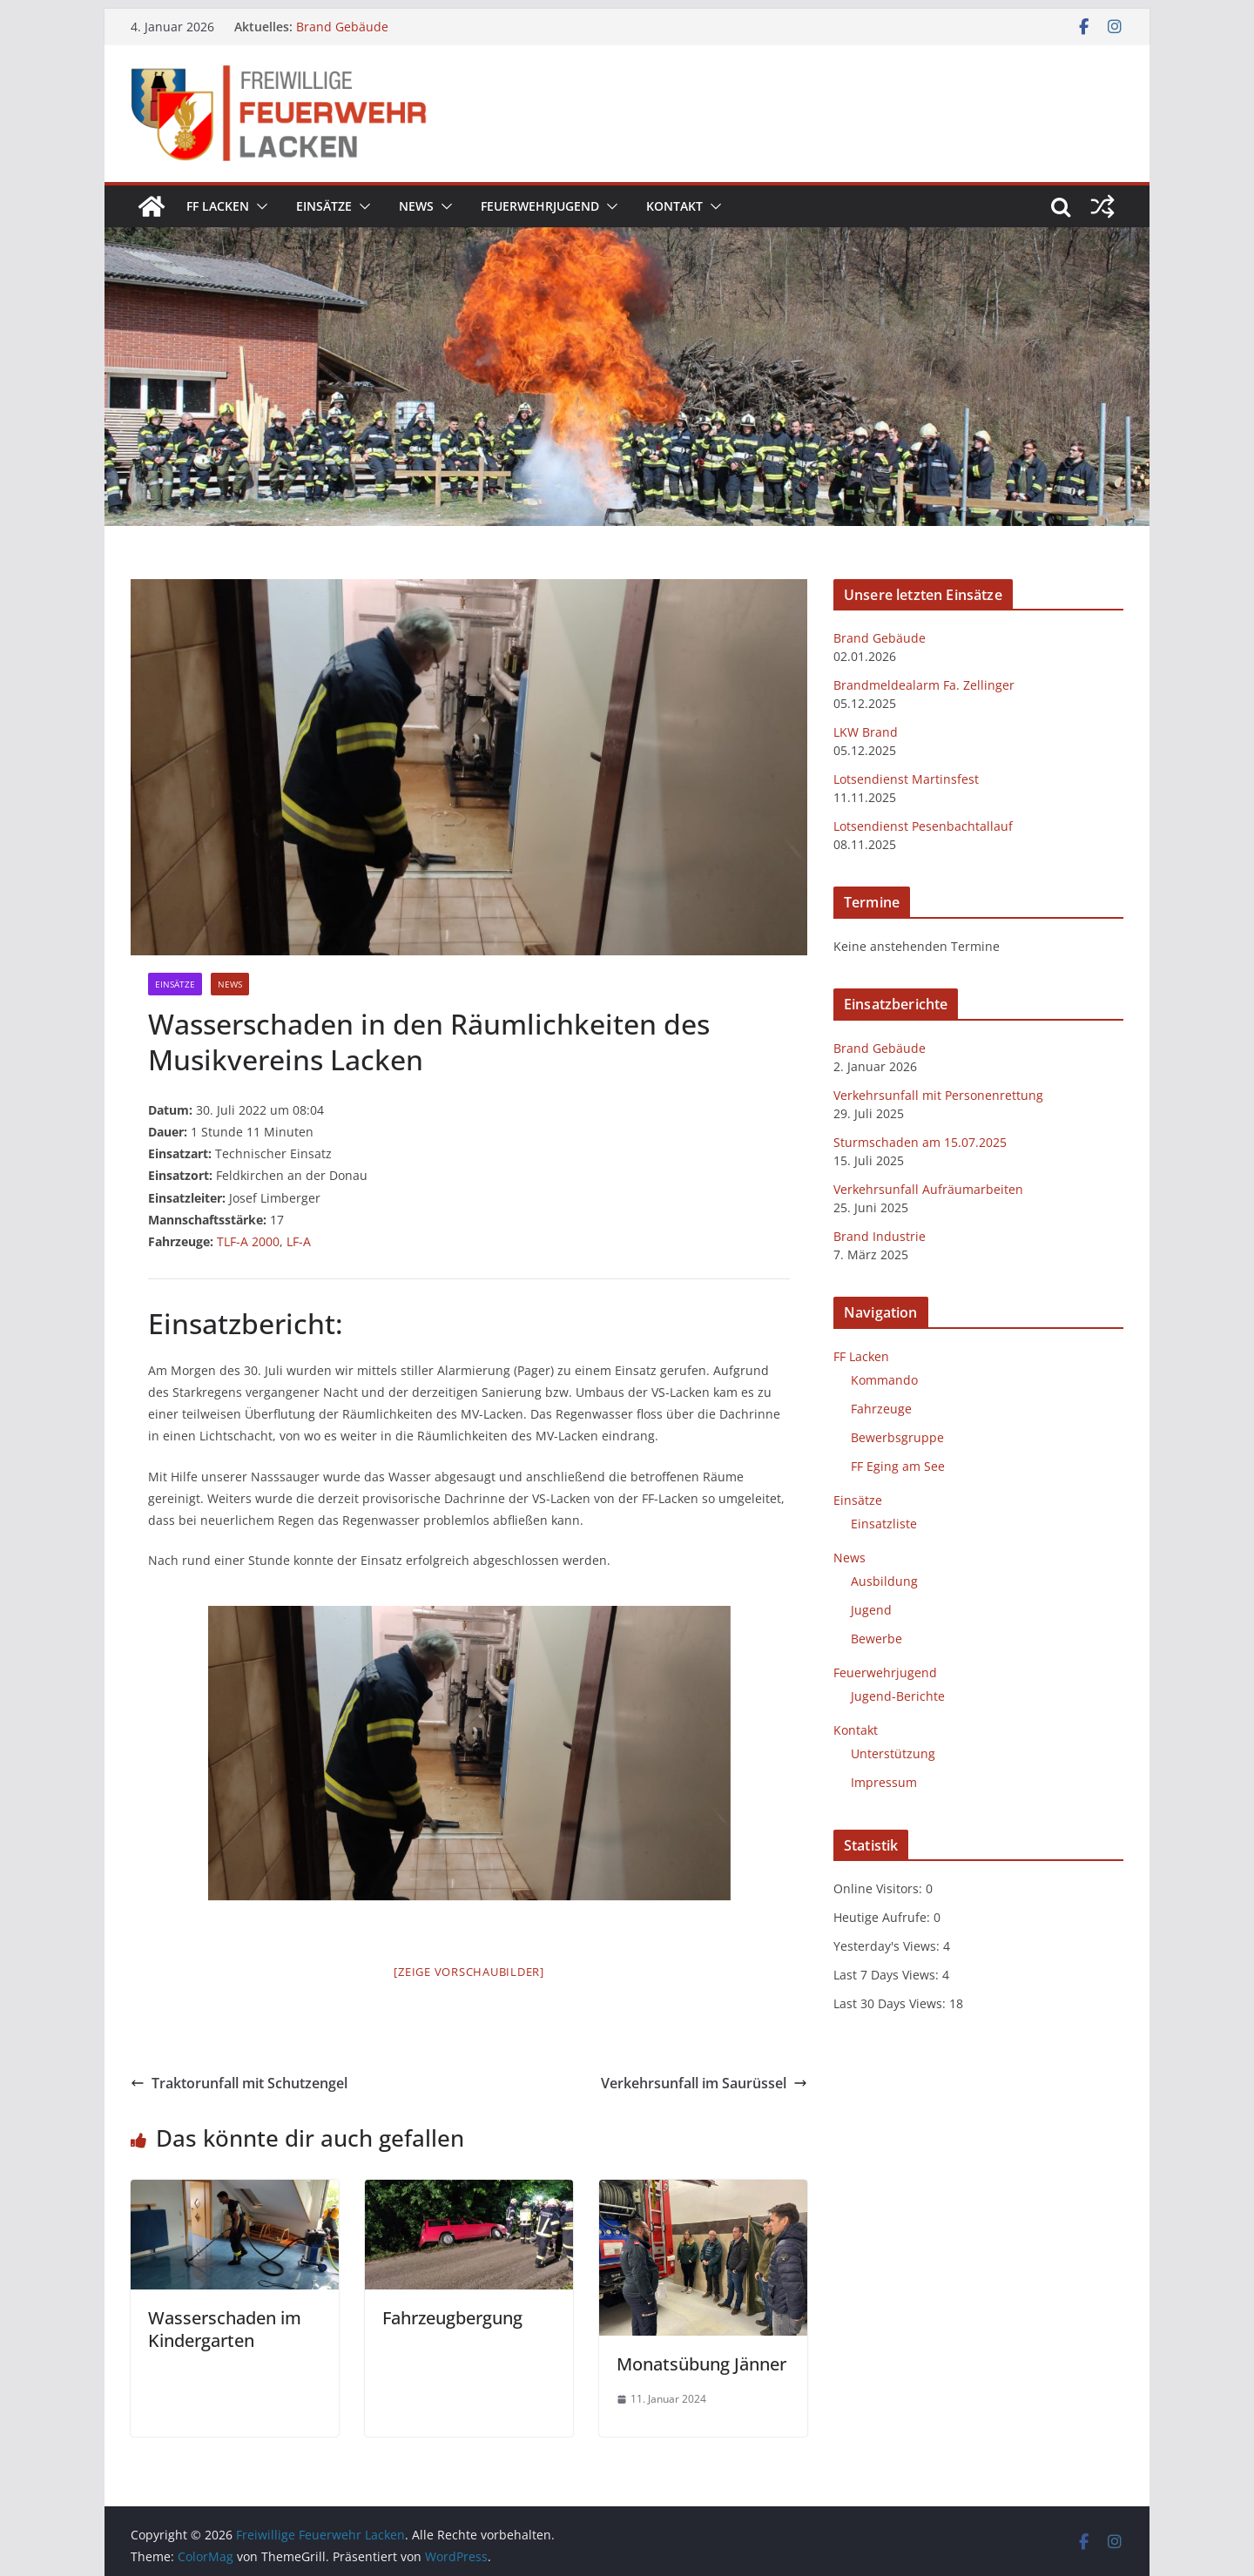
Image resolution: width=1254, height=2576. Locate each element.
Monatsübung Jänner (701, 2364)
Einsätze (324, 206)
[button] (258, 206)
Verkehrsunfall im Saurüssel (704, 2083)
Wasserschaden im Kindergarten (224, 2329)
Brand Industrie (879, 1236)
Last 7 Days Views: (887, 1974)
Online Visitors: (879, 1888)
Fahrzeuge (881, 1408)
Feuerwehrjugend (540, 206)
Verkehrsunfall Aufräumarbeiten (928, 1189)
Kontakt (674, 206)
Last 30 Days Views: (891, 2003)
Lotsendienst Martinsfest (906, 779)
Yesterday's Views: (888, 1946)
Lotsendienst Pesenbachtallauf (923, 826)
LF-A (299, 1241)
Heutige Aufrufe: (883, 1917)
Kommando (884, 1380)
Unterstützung (893, 1753)
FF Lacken (217, 206)
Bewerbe (876, 1638)
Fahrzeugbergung (452, 2318)
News (416, 206)
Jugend (871, 1610)
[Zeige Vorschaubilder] (469, 1971)
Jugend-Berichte (898, 1696)
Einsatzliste (884, 1523)
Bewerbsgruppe (897, 1437)
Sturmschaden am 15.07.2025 (920, 1142)
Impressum (884, 1782)
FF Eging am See (898, 1466)
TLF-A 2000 (248, 1241)
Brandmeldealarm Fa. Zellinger (924, 685)
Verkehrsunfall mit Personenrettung (938, 1095)
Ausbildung (884, 1581)
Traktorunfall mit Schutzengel (239, 2083)
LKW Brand (865, 732)
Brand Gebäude (342, 26)
